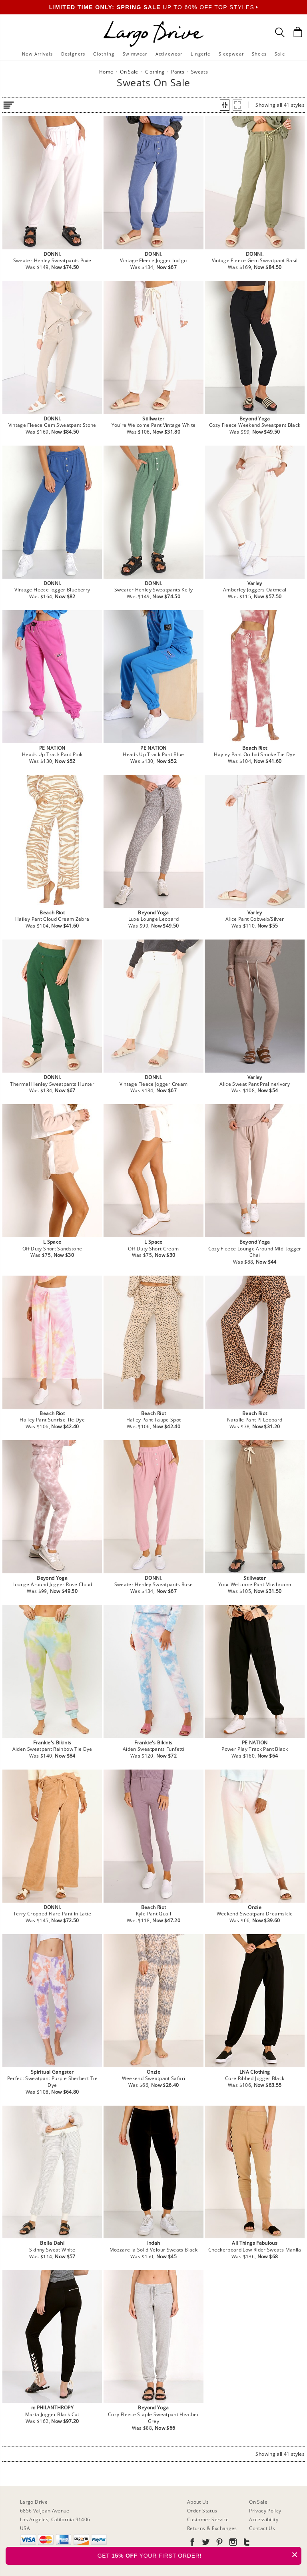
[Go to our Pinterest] (218, 2543)
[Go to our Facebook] (192, 2543)
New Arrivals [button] (37, 54)
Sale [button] (280, 54)
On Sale (258, 2501)
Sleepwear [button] (231, 54)
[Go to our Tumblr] (246, 2543)
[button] (224, 105)
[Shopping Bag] (298, 32)
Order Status (202, 2510)
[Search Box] (280, 32)
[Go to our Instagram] (232, 2543)
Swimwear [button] (135, 54)
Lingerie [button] (201, 54)
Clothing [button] (103, 54)
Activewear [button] (168, 54)
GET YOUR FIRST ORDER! (199, 2554)
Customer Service (208, 2519)
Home (106, 71)
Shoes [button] (259, 54)
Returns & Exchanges (212, 2528)
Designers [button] (73, 54)
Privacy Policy (265, 2510)
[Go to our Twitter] (205, 2543)
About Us (198, 2501)
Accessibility (263, 2519)
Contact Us (262, 2528)
